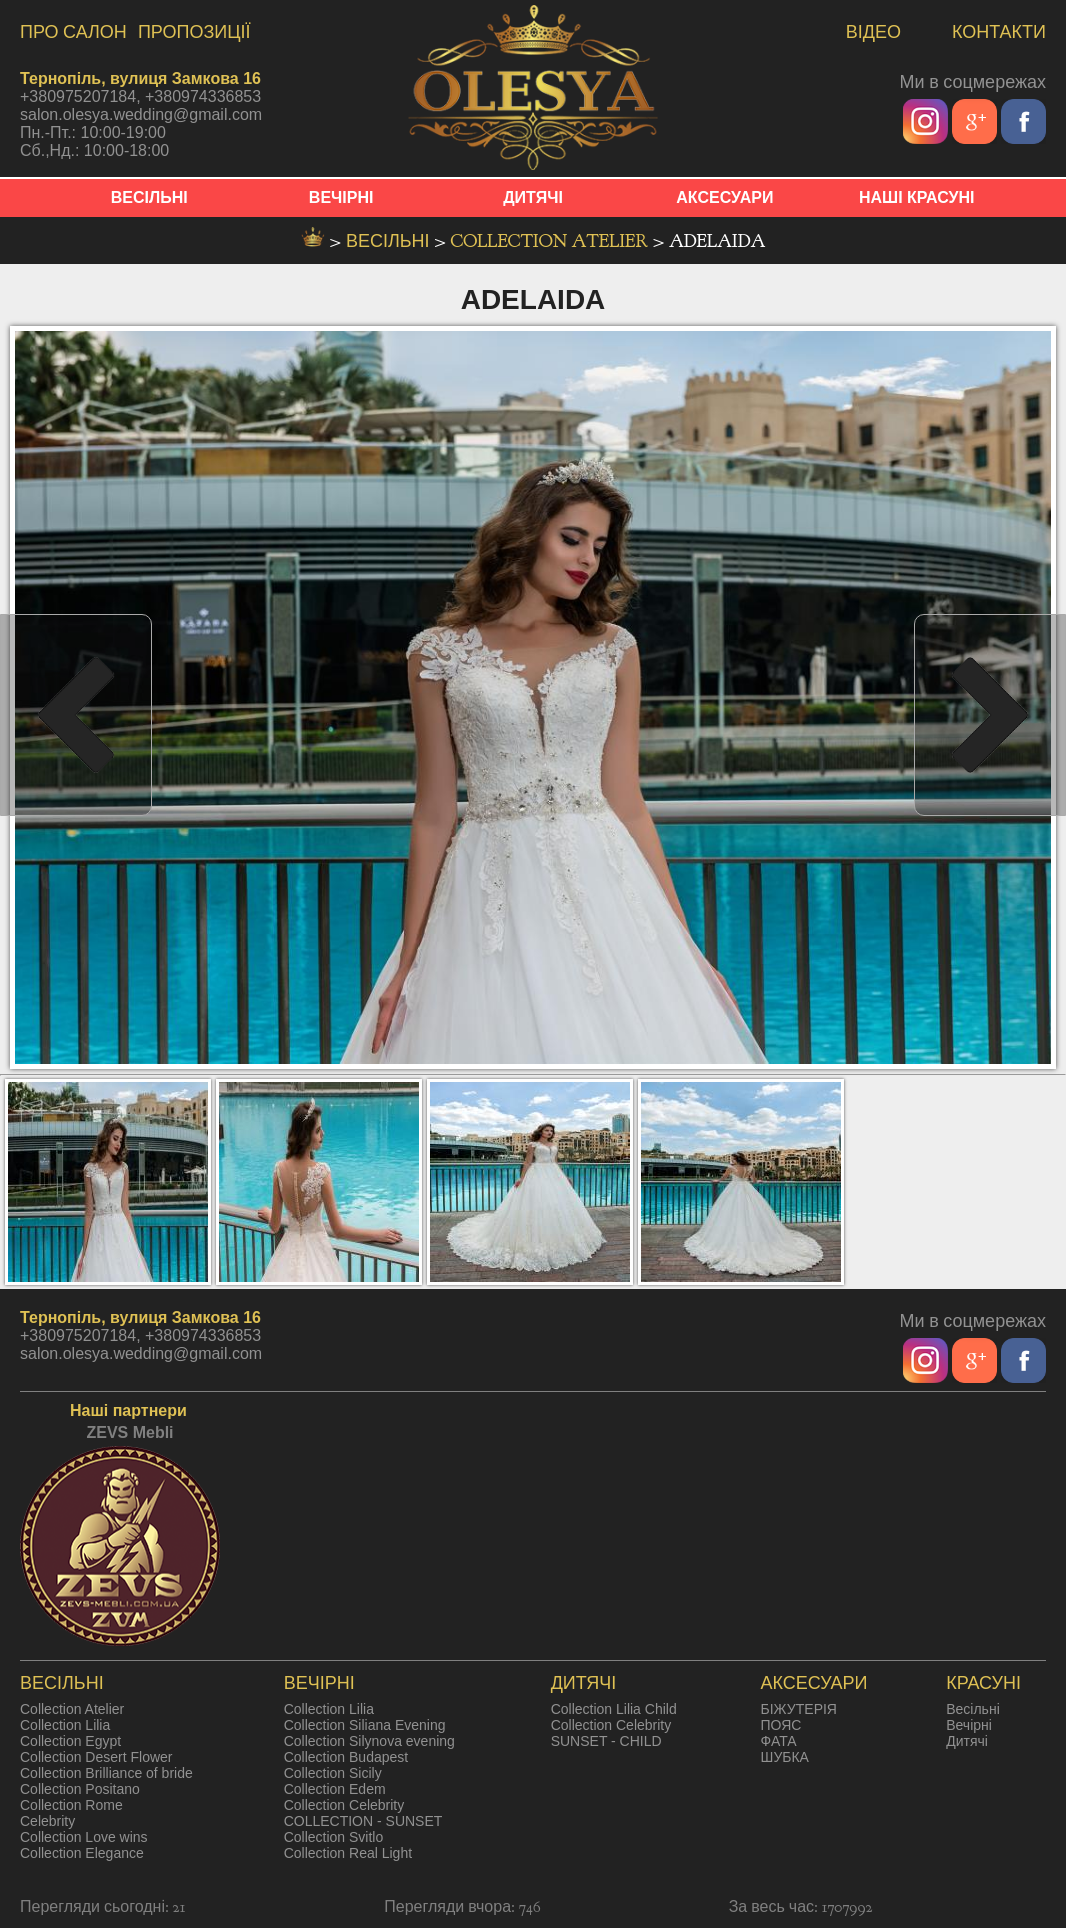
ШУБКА (785, 1757)
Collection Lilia (65, 1725)
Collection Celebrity (344, 1805)
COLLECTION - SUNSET (363, 1821)
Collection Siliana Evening (365, 1725)
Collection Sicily (333, 1773)
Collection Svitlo (334, 1837)
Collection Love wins (84, 1837)
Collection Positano (80, 1789)
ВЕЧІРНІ (341, 197)
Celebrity (47, 1821)
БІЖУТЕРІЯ (799, 1709)
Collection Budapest (346, 1757)
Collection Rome (71, 1805)
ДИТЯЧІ (533, 197)
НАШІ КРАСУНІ (917, 197)
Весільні (973, 1709)
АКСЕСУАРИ (724, 197)
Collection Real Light (348, 1853)
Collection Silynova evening (369, 1741)
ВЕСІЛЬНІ (149, 197)
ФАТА (779, 1741)
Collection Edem (335, 1789)
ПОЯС (781, 1725)
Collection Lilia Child (614, 1709)
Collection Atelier (552, 241)
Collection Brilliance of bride (106, 1773)
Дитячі (967, 1741)
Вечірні (969, 1725)
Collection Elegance (82, 1853)
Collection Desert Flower (96, 1757)
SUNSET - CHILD (606, 1741)
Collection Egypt (70, 1741)
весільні (390, 241)
